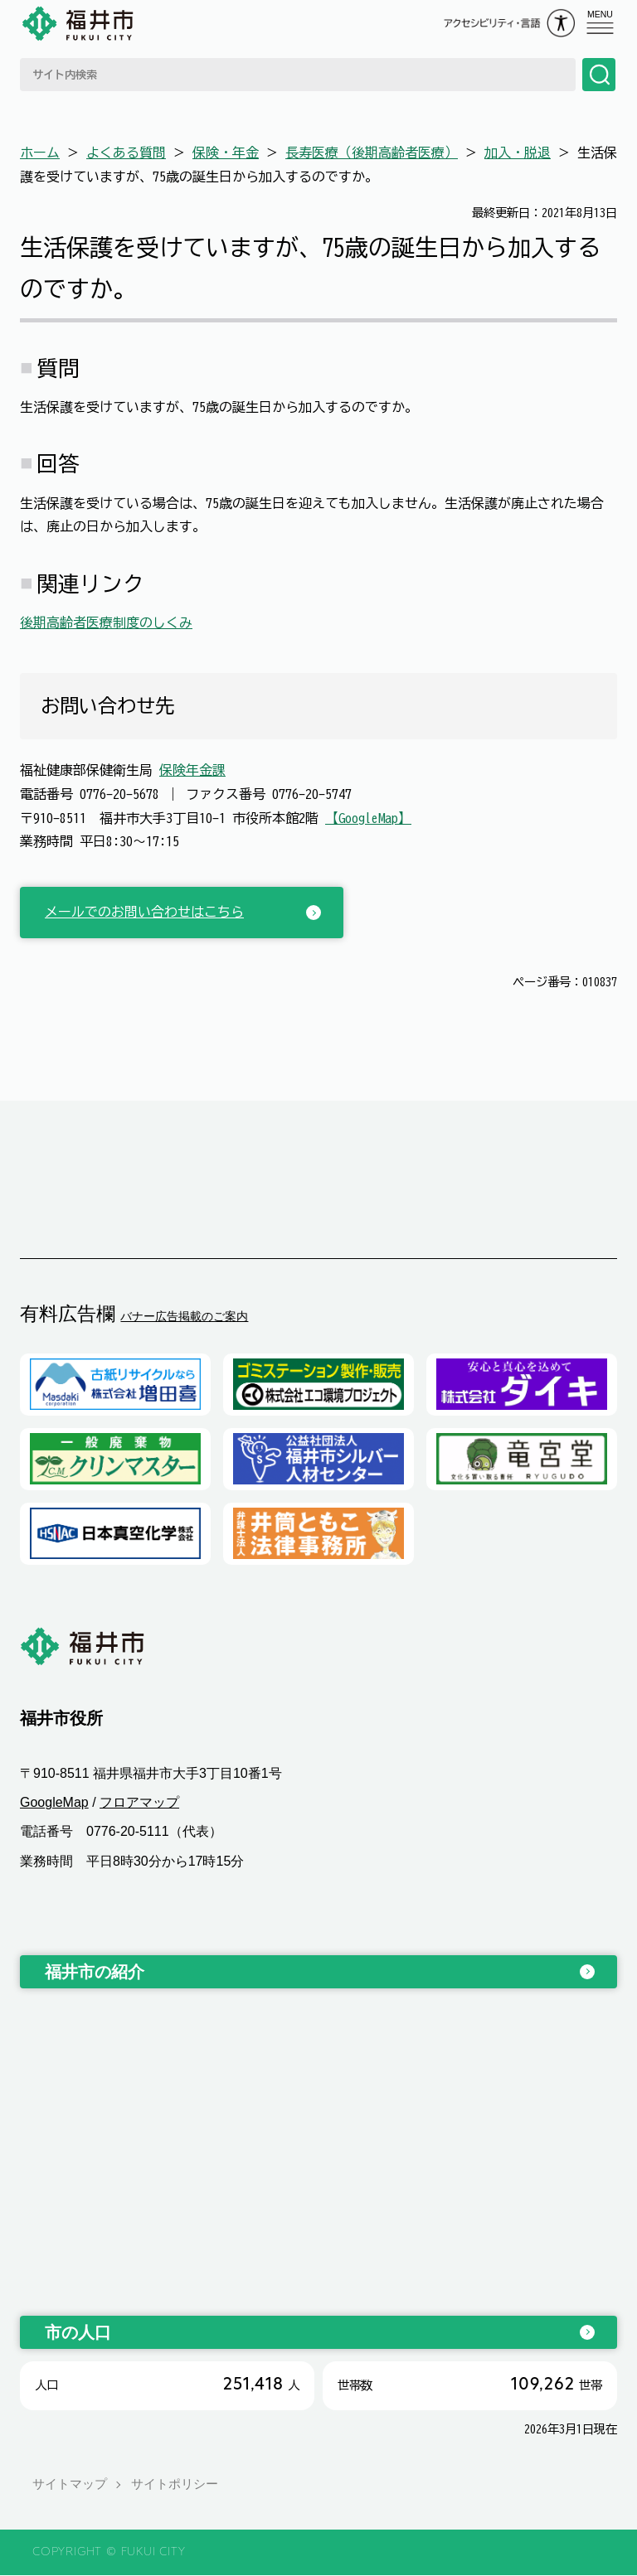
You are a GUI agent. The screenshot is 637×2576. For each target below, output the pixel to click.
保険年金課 (192, 770)
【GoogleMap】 (368, 818)
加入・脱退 (517, 152)
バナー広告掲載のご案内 (184, 1316)
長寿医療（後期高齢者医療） (371, 152)
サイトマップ (69, 2484)
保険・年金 (225, 152)
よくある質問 (126, 152)
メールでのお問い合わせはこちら (144, 911)
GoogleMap (54, 1803)
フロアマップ (139, 1803)
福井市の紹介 (94, 1972)
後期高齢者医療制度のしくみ (106, 622)
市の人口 (78, 2332)
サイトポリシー (174, 2484)
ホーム (40, 152)
